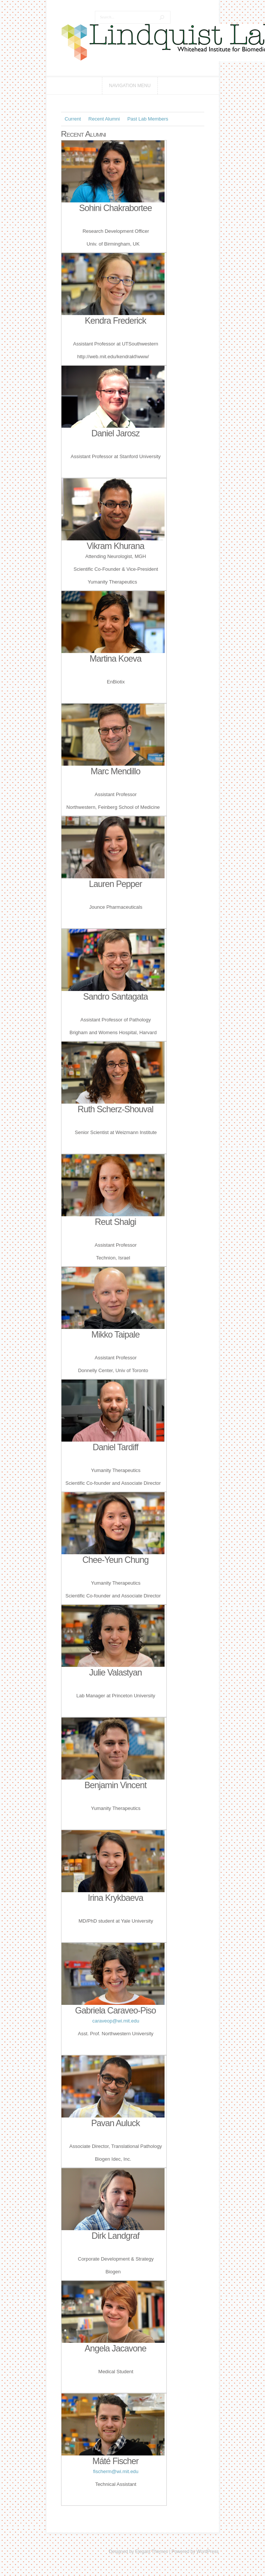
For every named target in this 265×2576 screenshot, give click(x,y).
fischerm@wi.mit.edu (116, 2471)
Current (73, 119)
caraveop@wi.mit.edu (115, 2021)
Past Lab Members (147, 119)
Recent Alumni (104, 119)
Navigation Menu (130, 85)
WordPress (207, 2551)
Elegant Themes (151, 2551)
